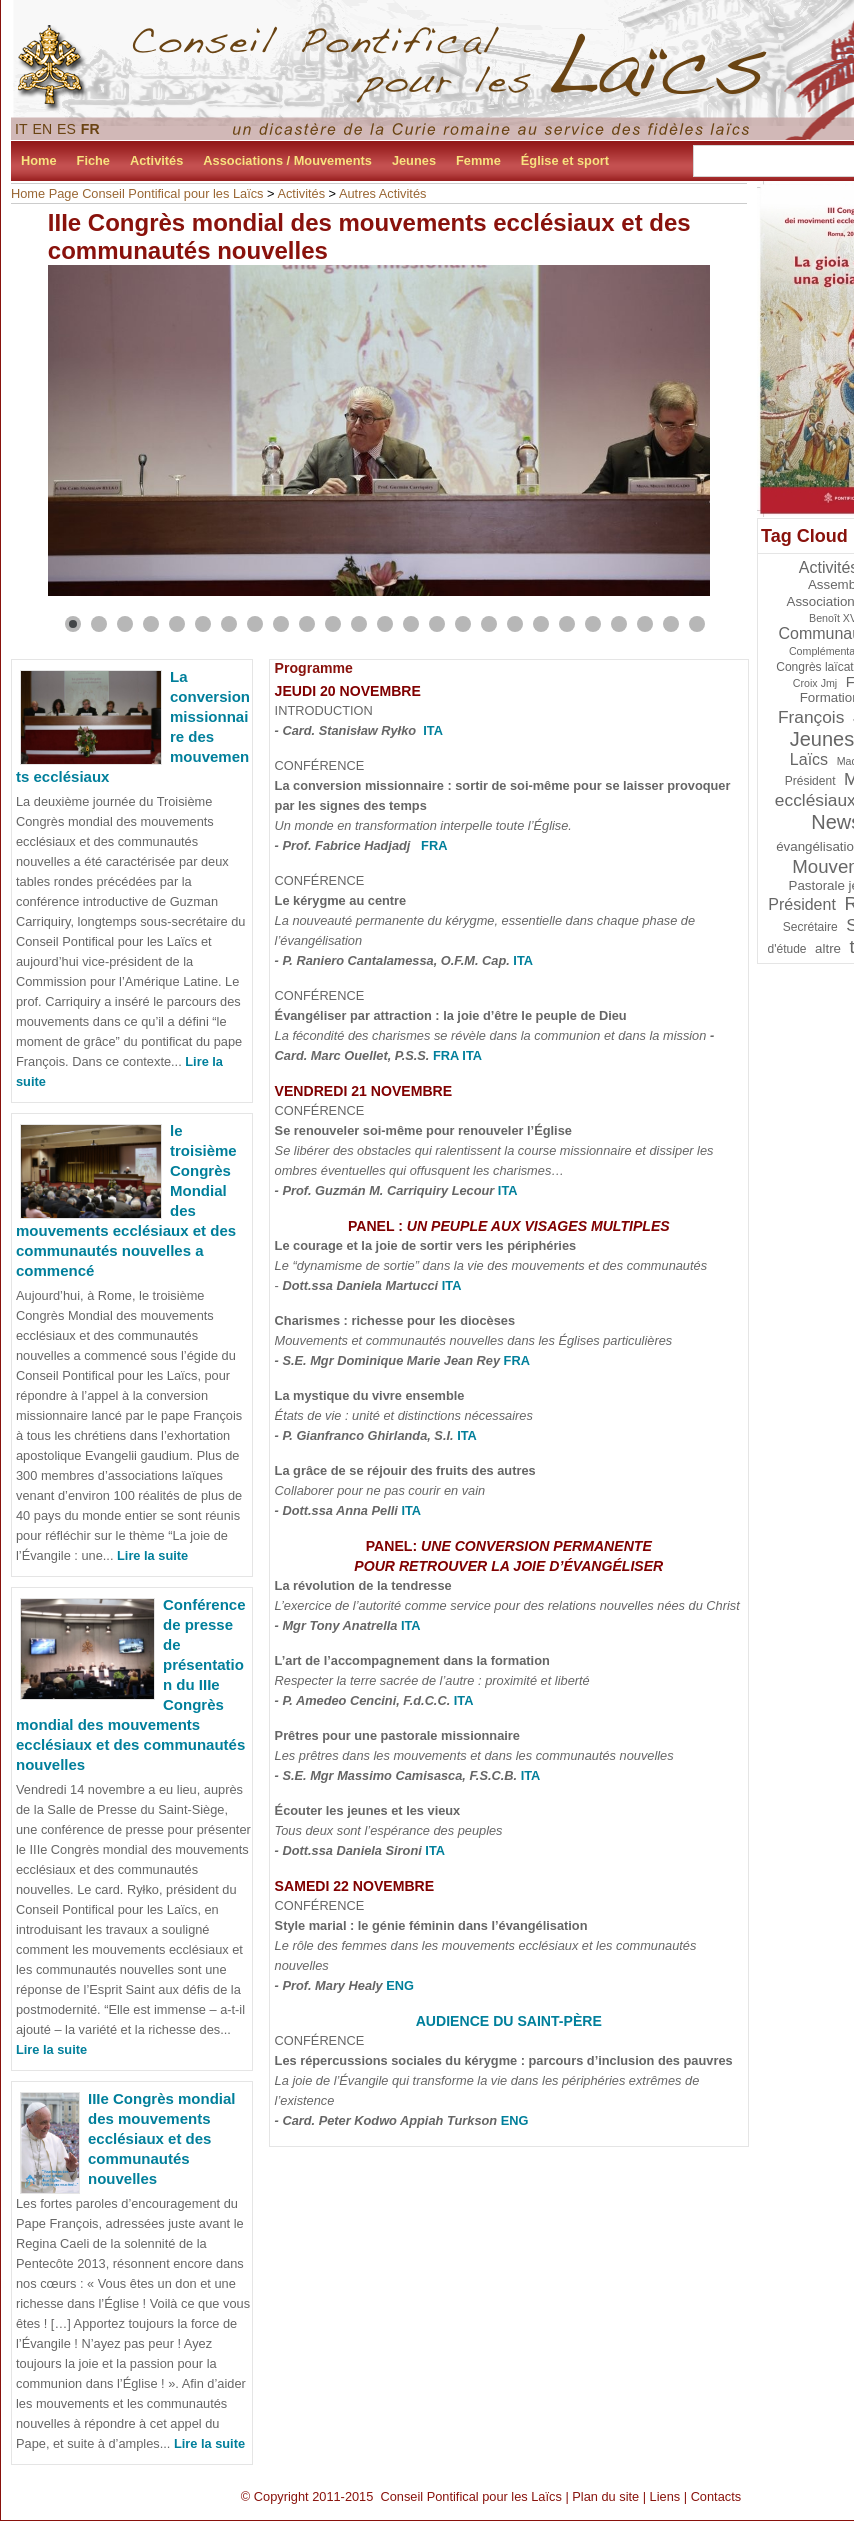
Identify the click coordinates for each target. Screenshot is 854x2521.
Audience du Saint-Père (509, 2021)
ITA (433, 730)
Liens (665, 2496)
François (811, 717)
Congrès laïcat (814, 667)
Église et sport (565, 160)
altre (828, 948)
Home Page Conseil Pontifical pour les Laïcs (137, 193)
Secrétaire (810, 927)
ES (66, 129)
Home (39, 160)
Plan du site (605, 2496)
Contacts (716, 2496)
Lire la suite (152, 1555)
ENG (400, 1985)
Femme (478, 160)
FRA (434, 845)
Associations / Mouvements (287, 160)
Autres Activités (382, 193)
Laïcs (809, 759)
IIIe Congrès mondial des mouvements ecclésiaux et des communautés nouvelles (162, 2138)
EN (43, 129)
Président (802, 904)
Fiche (93, 160)
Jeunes (414, 160)
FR (90, 129)
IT (21, 129)
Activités (156, 160)
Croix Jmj (815, 683)
